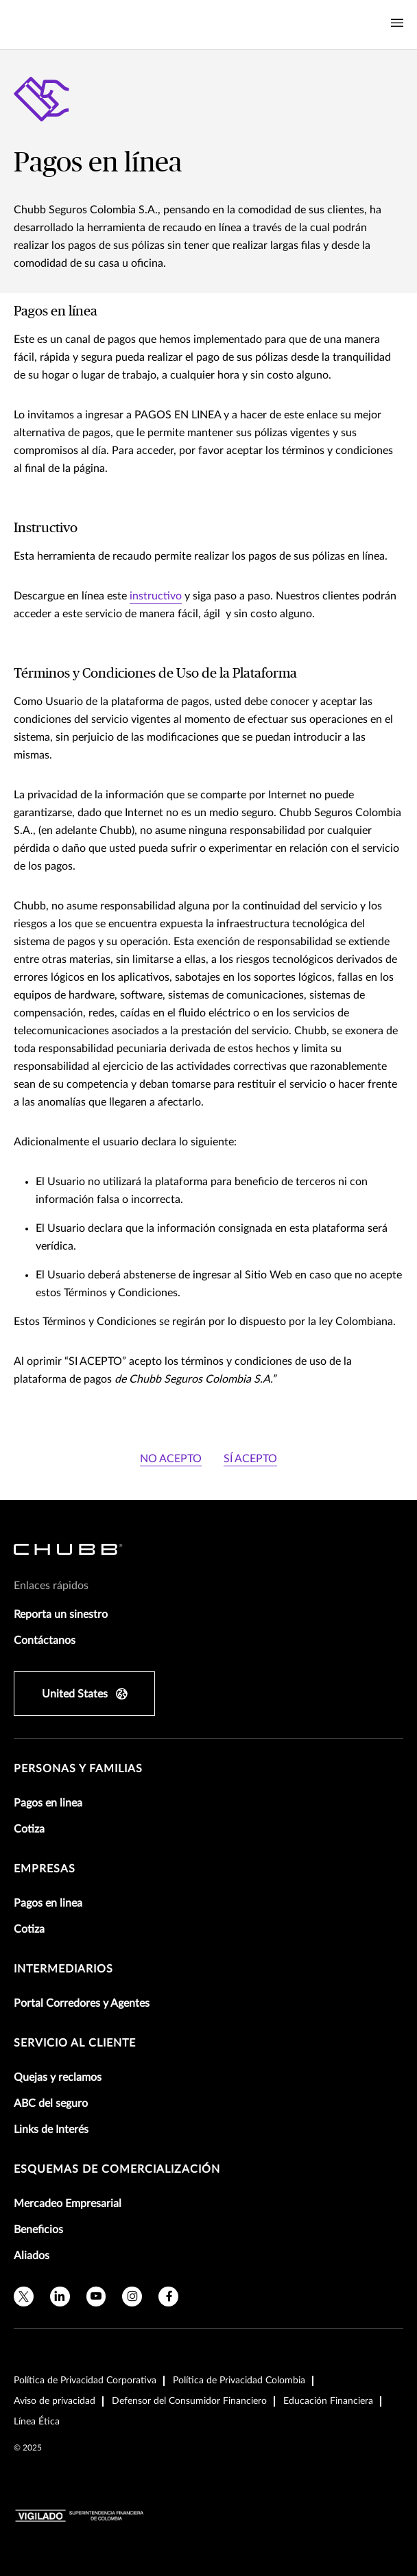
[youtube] (96, 2296)
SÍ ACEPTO (250, 1458)
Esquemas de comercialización (117, 2169)
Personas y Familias (78, 1768)
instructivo (156, 596)
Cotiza (29, 1829)
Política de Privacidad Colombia (239, 2380)
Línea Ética (37, 2421)
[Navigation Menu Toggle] (397, 23)
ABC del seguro (51, 2103)
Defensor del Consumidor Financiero (189, 2401)
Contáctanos (44, 1640)
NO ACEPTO (171, 1458)
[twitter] (24, 2296)
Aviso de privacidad (54, 2401)
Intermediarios (63, 1969)
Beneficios (38, 2229)
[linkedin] (60, 2296)
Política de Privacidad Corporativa (85, 2380)
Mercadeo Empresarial (67, 2203)
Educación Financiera (328, 2401)
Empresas (44, 1868)
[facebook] (168, 2296)
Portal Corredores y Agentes (82, 2003)
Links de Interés (51, 2129)
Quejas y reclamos (58, 2077)
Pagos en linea (48, 1803)
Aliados (31, 2255)
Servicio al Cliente (75, 2043)
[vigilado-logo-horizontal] (79, 2515)
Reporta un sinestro (61, 1614)
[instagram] (132, 2296)
